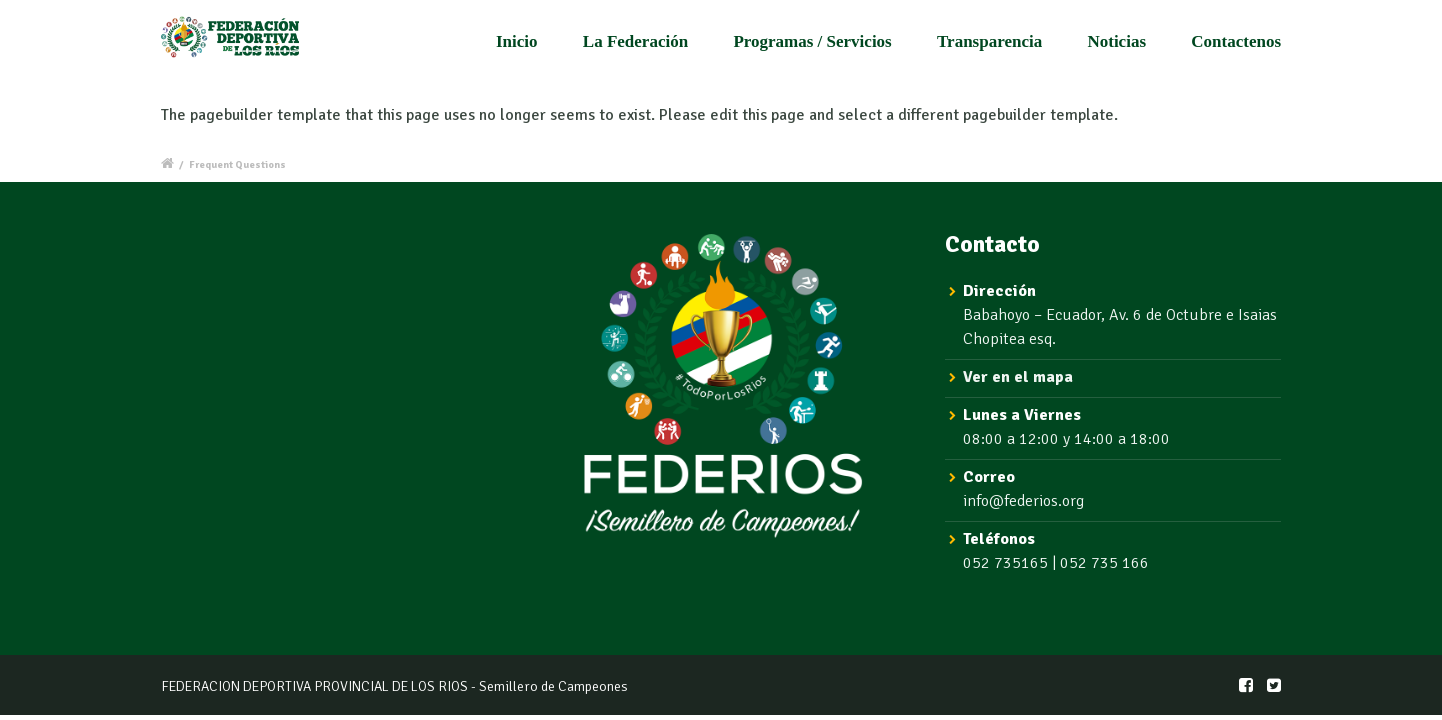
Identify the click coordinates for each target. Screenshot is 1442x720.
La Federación (635, 41)
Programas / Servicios (812, 41)
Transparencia (989, 41)
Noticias (1116, 41)
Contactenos (1236, 41)
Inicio (517, 41)
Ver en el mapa (1018, 377)
